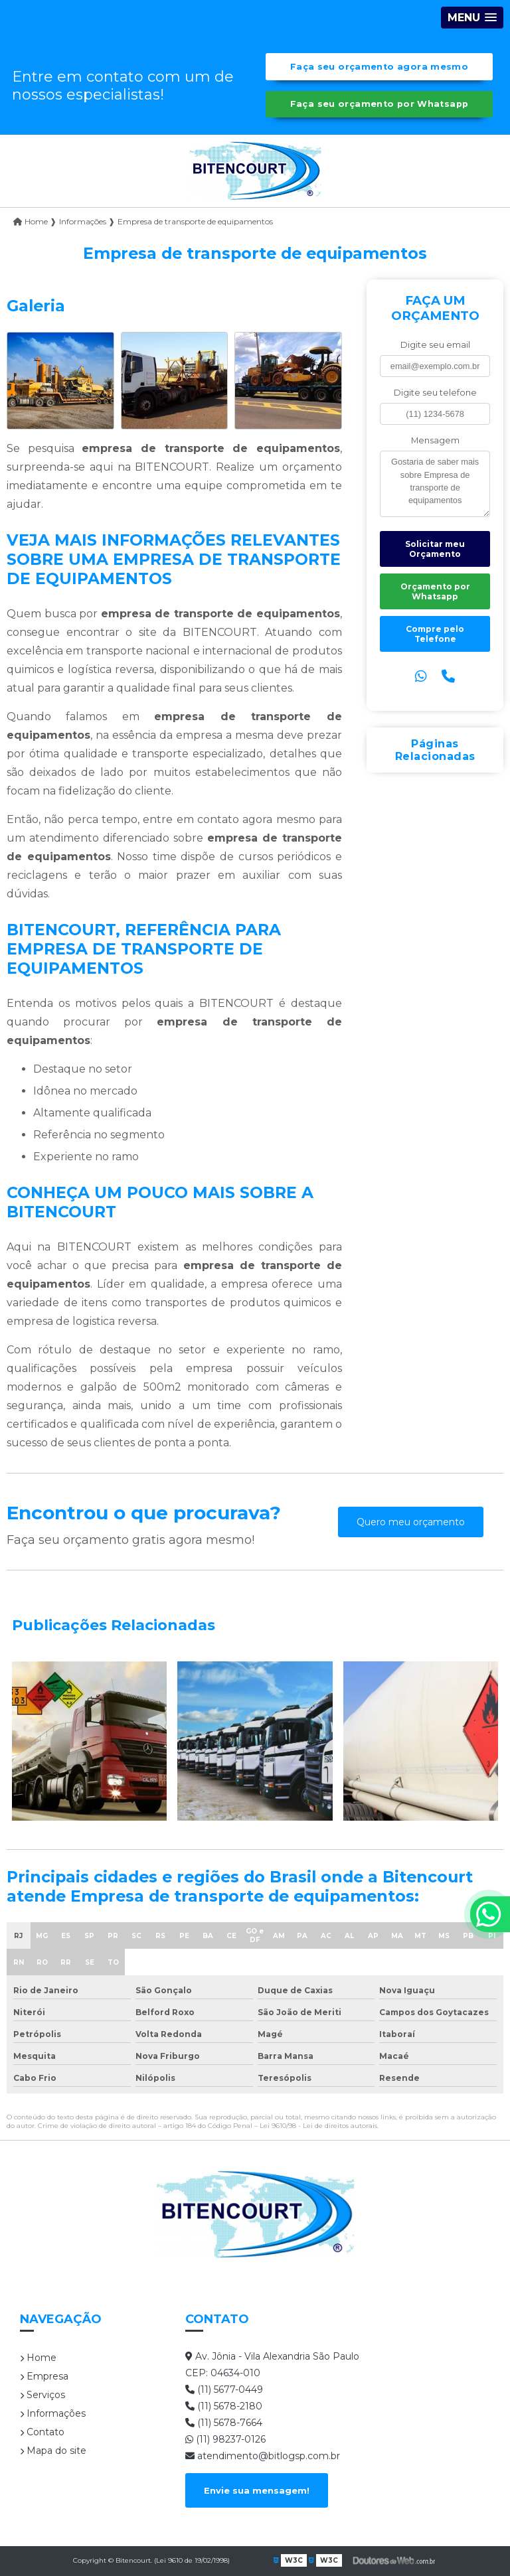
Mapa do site (53, 2451)
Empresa (44, 2376)
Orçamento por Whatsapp (435, 591)
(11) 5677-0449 (224, 2389)
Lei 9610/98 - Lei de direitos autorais (318, 2125)
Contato (42, 2432)
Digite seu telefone (435, 393)
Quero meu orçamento (411, 1522)
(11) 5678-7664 (223, 2423)
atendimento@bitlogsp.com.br (262, 2456)
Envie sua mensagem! (256, 2490)
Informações (53, 2413)
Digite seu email (435, 345)
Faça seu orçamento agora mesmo (379, 67)
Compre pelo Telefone (435, 634)
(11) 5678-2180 (223, 2406)
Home (38, 2358)
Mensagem (435, 440)
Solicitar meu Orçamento (435, 549)
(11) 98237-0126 (225, 2439)
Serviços (42, 2395)
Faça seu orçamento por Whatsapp (379, 104)
